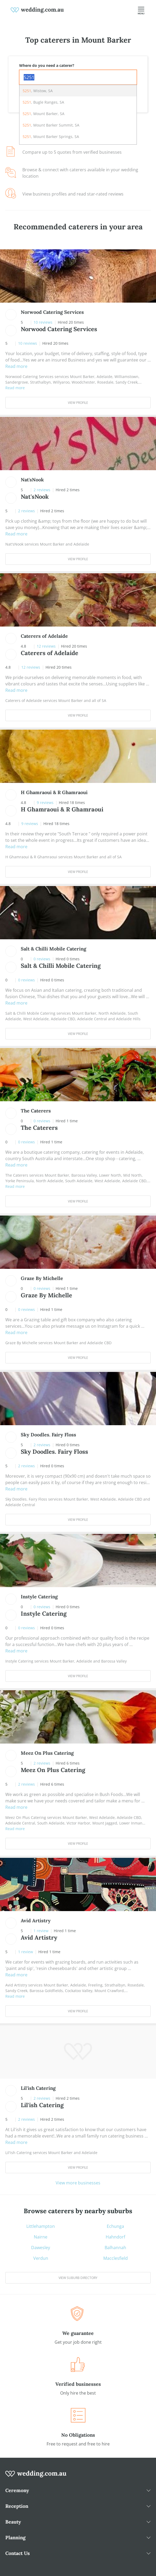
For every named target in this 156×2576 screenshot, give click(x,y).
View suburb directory (78, 2278)
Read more (16, 366)
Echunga (115, 2226)
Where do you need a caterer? (46, 65)
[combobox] (78, 77)
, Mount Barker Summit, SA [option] (51, 125)
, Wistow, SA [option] (38, 90)
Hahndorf (115, 2237)
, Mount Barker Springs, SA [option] (51, 136)
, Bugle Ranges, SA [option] (43, 102)
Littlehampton (40, 2226)
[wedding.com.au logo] (36, 2477)
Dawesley (40, 2247)
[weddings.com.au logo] (37, 9)
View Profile (78, 402)
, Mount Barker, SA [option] (43, 113)
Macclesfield (115, 2258)
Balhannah (115, 2247)
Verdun (40, 2258)
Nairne (40, 2237)
